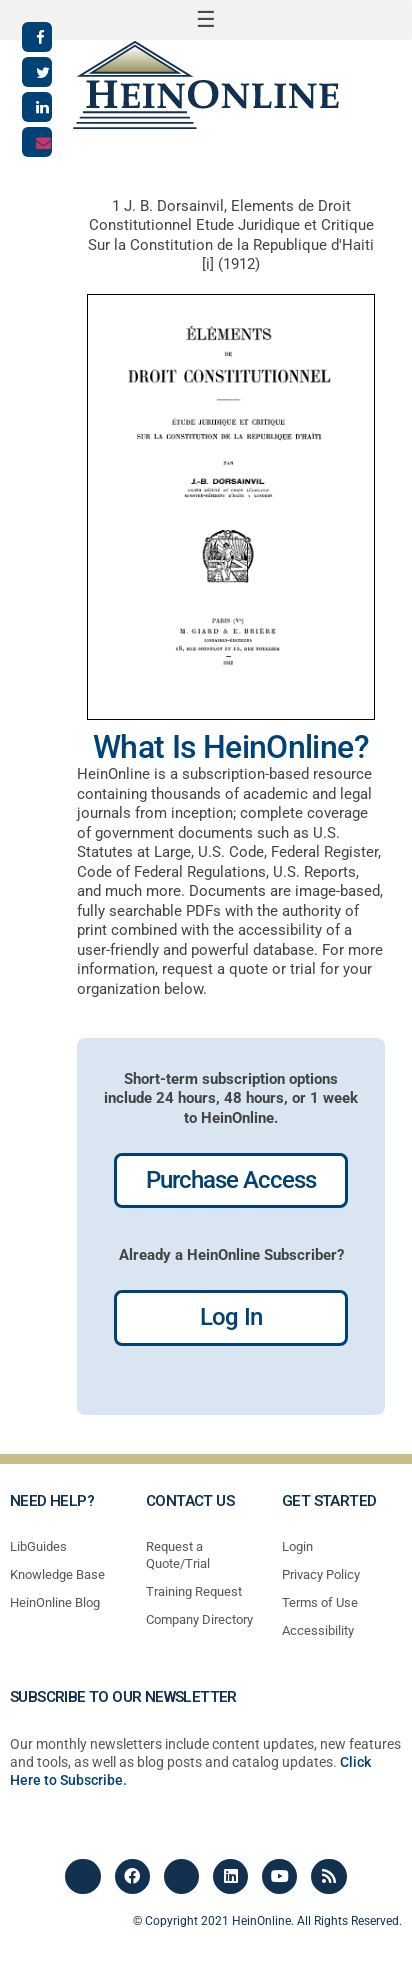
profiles (184, 1393)
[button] (206, 20)
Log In (230, 1317)
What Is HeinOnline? (231, 747)
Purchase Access (231, 1180)
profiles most (259, 1393)
